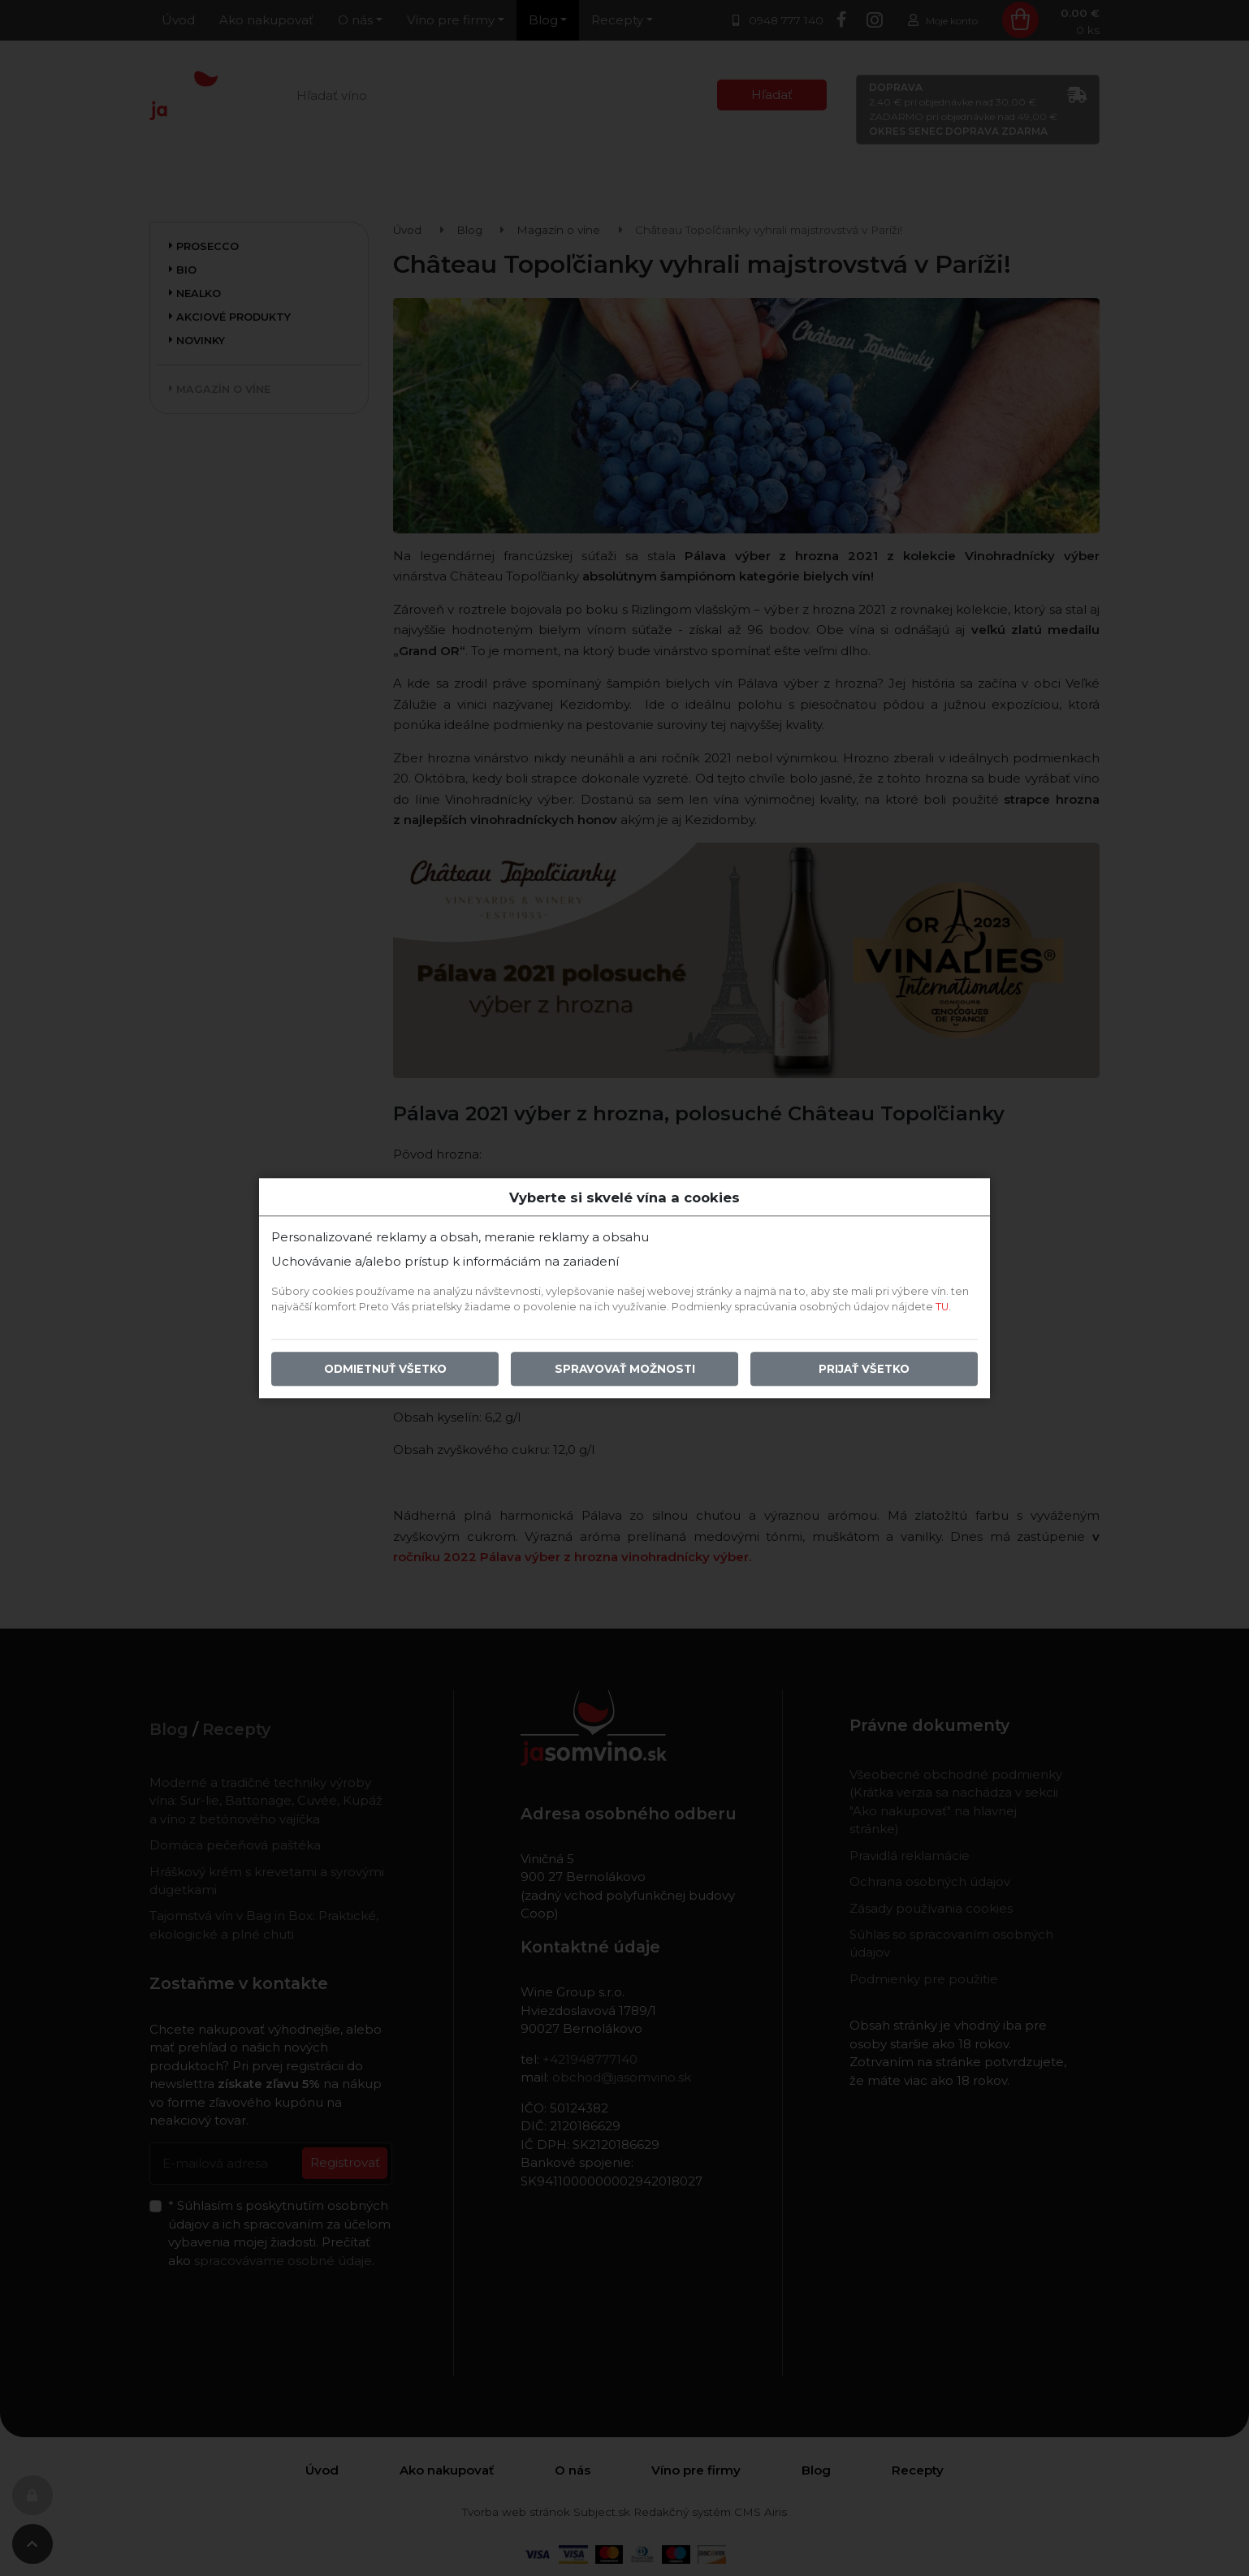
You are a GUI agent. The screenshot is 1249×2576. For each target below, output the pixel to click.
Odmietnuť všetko (385, 1368)
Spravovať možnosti (625, 1368)
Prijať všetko (864, 1368)
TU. (943, 1307)
